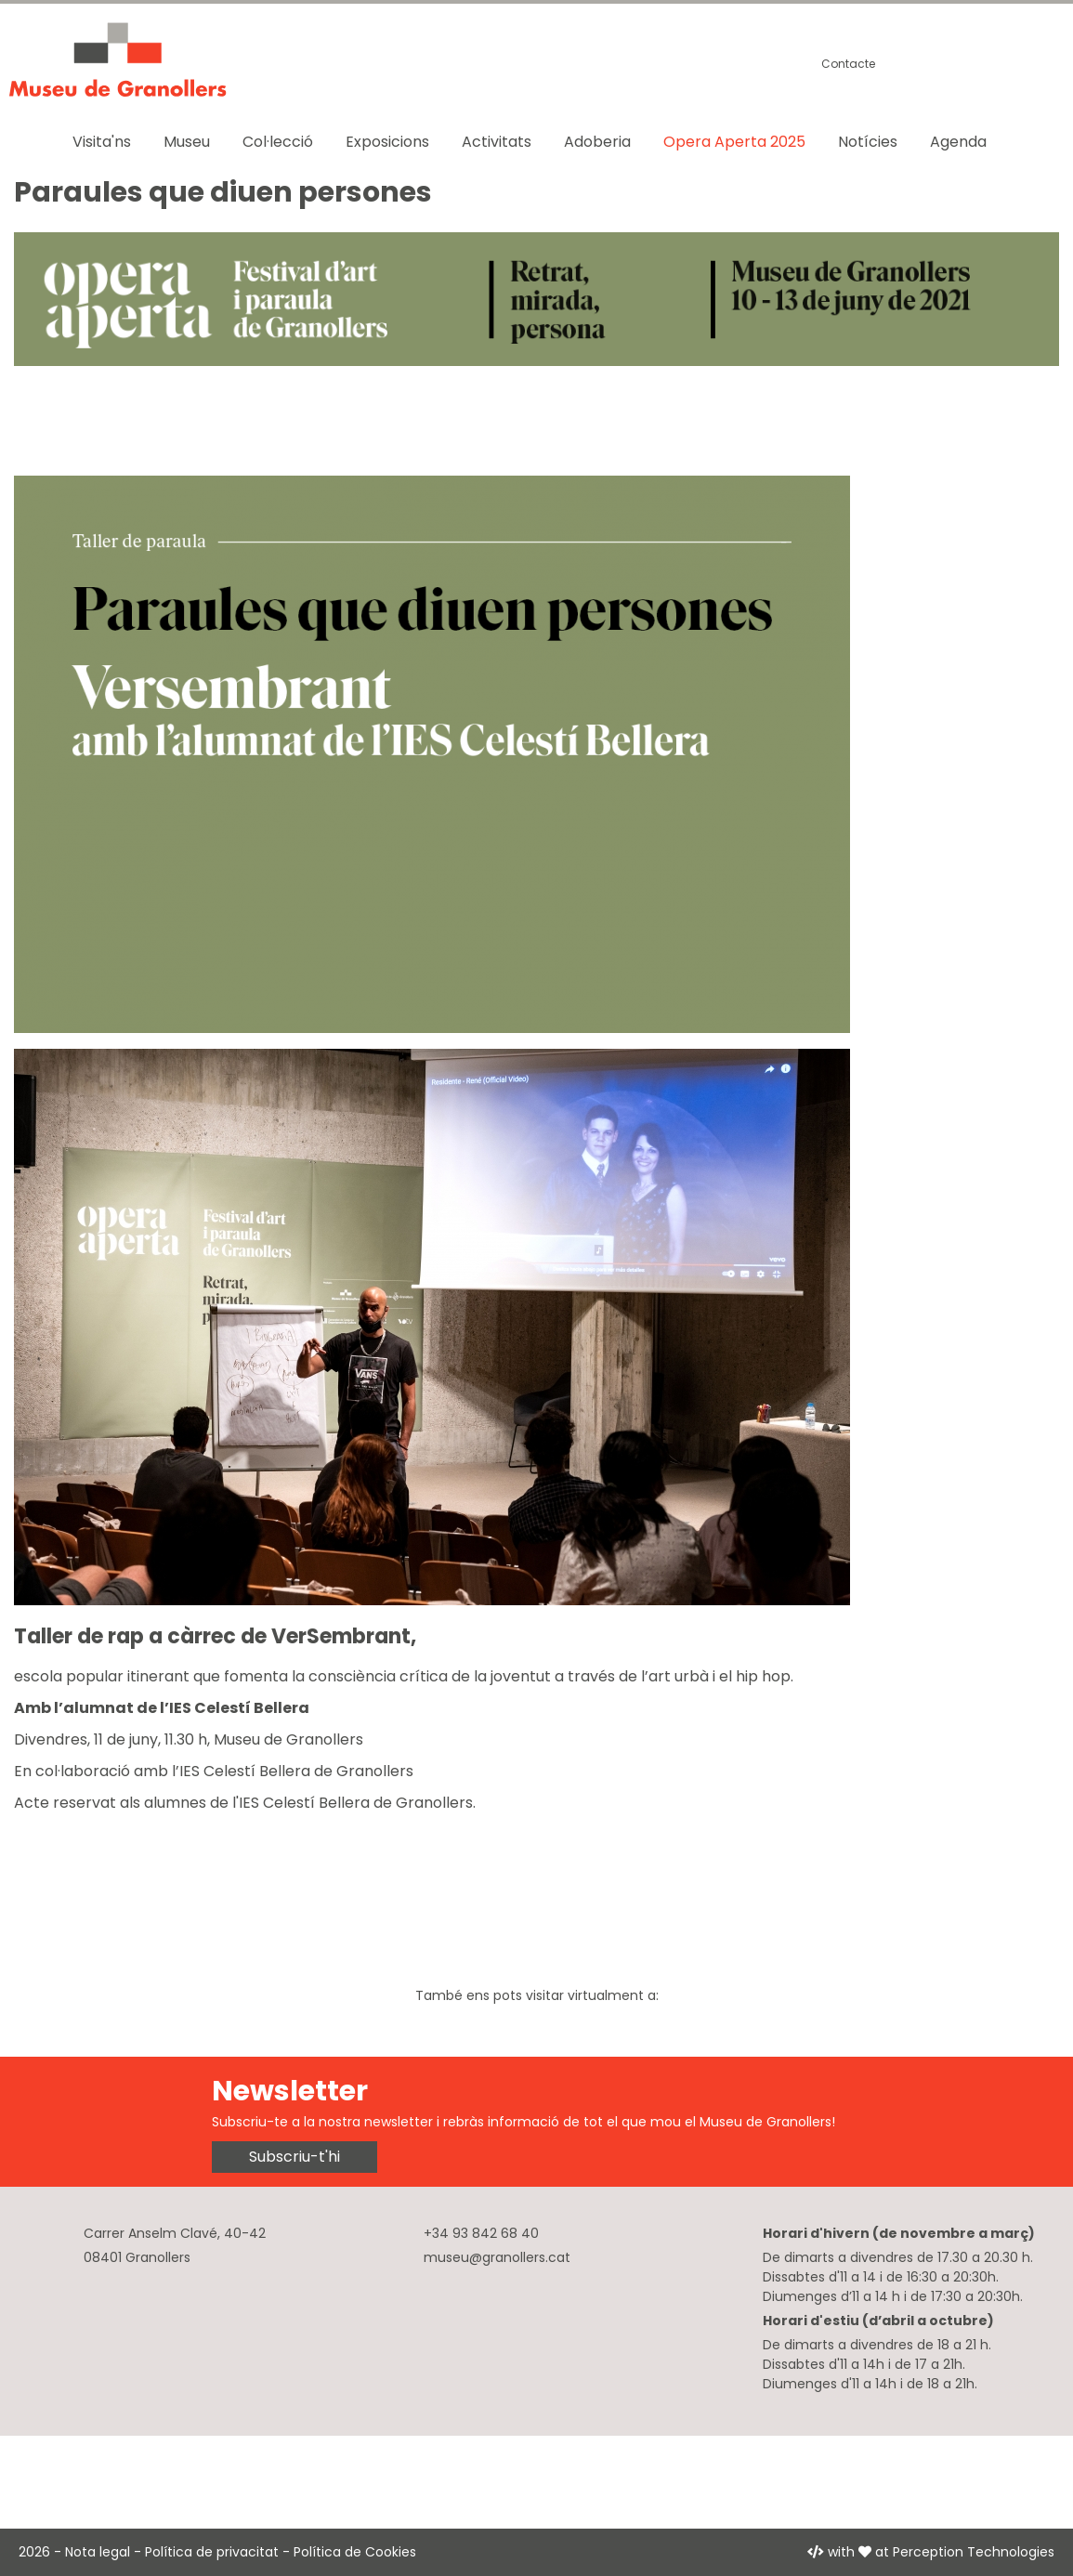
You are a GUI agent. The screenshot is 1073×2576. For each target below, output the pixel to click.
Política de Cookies (355, 2552)
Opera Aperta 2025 (734, 141)
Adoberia (597, 141)
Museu (187, 141)
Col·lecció (277, 141)
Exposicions (387, 141)
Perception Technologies (973, 2552)
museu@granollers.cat (497, 2257)
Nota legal (97, 2552)
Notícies (867, 141)
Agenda (958, 141)
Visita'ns (101, 141)
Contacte (848, 64)
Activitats (496, 141)
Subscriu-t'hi (294, 2156)
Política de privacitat (212, 2552)
